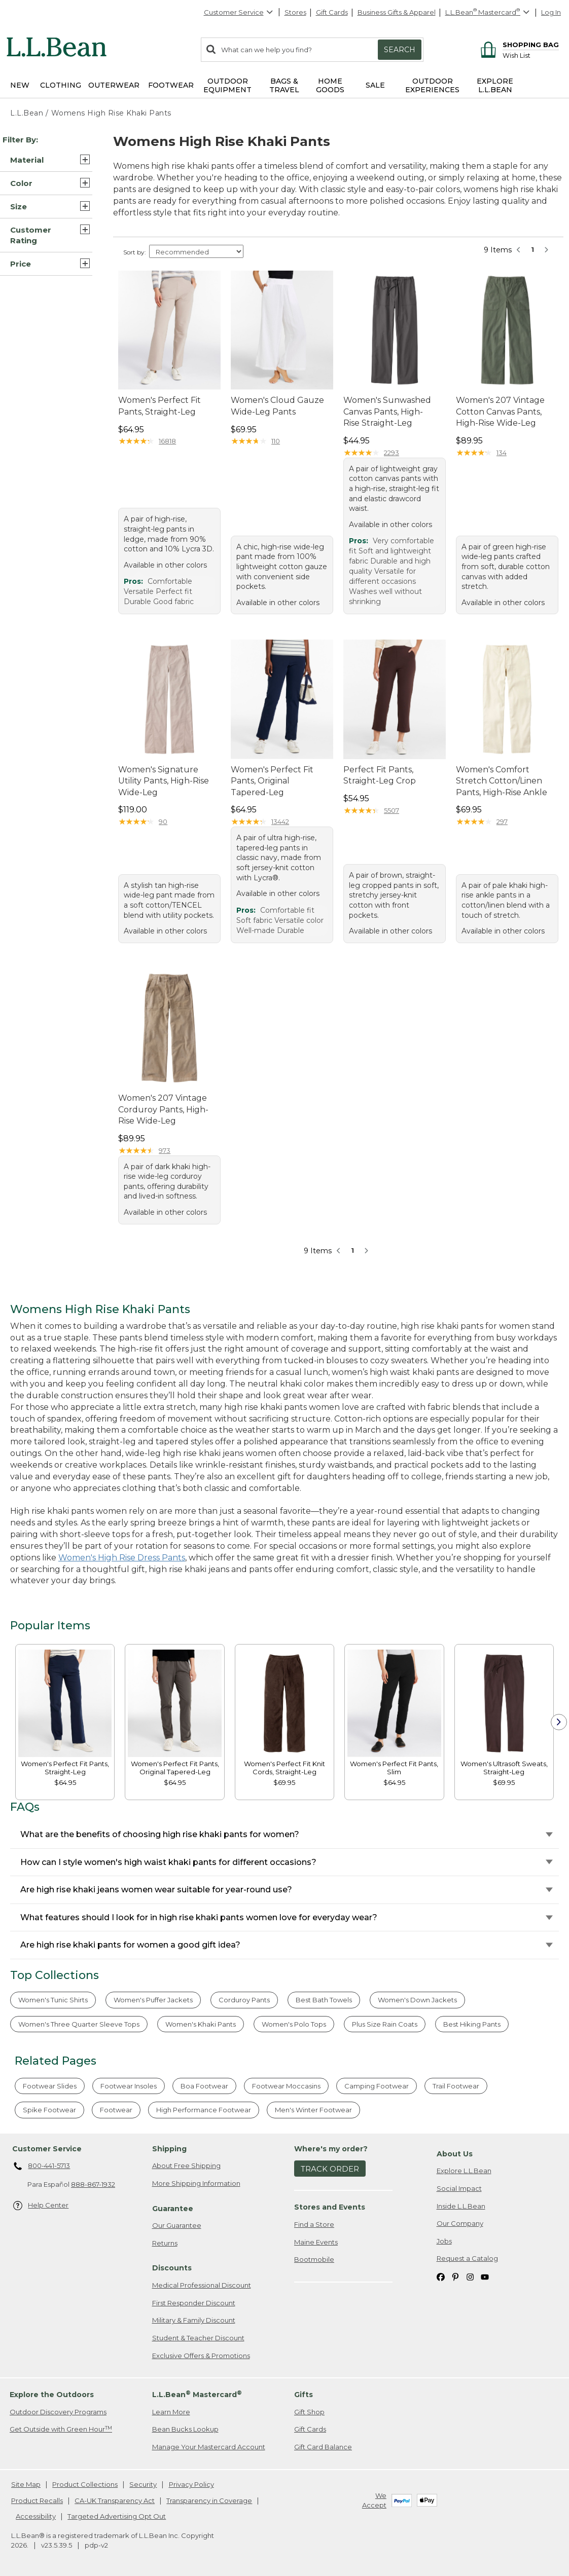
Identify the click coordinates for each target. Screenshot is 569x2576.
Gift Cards (332, 12)
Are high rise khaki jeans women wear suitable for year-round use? (156, 1889)
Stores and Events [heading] (329, 2207)
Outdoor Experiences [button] (432, 85)
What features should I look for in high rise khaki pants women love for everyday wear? (198, 1917)
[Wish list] (531, 55)
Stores (295, 12)
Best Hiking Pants (472, 2024)
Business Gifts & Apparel (397, 12)
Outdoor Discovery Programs (58, 2412)
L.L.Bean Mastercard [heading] (197, 2394)
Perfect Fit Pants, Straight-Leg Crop (379, 775)
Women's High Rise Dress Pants (121, 1557)
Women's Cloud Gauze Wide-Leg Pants (277, 405)
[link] (65, 1702)
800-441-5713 (41, 2166)
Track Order (330, 2169)
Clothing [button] (60, 85)
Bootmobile (314, 2259)
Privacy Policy (191, 2484)
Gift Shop (309, 2412)
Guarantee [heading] (172, 2208)
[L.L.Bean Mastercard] (488, 12)
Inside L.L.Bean (461, 2206)
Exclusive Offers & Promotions (201, 2355)
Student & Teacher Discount (198, 2338)
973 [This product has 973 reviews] (164, 1150)
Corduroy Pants (244, 2000)
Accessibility (36, 2516)
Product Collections (85, 2484)
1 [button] (532, 249)
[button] (46, 160)
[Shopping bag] (518, 44)
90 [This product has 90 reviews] (163, 821)
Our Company (460, 2223)
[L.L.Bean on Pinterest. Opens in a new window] (455, 2276)
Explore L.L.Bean (464, 2171)
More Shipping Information (196, 2183)
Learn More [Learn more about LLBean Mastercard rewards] (171, 2412)
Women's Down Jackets (417, 2000)
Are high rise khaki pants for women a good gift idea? (130, 1945)
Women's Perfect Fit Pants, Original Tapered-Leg (272, 781)
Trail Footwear (456, 2086)
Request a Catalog (467, 2258)
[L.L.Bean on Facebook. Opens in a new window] (441, 2276)
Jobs (444, 2241)
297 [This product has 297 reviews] (502, 821)
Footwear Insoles (128, 2086)
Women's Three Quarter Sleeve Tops (78, 2024)
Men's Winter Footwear (313, 2110)
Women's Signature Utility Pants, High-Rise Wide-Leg (163, 781)
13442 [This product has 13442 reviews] (280, 821)
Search (399, 49)
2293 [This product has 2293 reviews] (391, 453)
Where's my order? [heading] (331, 2148)
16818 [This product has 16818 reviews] (167, 441)
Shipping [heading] (169, 2148)
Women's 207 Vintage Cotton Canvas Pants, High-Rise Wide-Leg (500, 411)
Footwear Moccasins (286, 2086)
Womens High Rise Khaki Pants (111, 113)
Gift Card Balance (323, 2447)
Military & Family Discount (193, 2320)
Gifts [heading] (303, 2394)
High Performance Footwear (203, 2110)
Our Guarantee (176, 2225)
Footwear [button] (171, 85)
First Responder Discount (193, 2303)
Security (143, 2484)
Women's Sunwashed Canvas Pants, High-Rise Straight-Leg (387, 411)
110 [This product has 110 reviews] (275, 441)
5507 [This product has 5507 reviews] (391, 810)
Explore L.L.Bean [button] (495, 85)
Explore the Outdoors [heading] (52, 2394)
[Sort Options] (196, 251)
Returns (164, 2243)
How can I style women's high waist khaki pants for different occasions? (168, 1862)
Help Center (41, 2206)
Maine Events (316, 2242)
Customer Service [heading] (47, 2148)
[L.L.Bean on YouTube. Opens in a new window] (485, 2276)
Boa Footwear (204, 2086)
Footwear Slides (50, 2086)
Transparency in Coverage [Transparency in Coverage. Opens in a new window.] (209, 2500)
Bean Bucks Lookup (185, 2429)
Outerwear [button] (113, 85)
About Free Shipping (186, 2165)
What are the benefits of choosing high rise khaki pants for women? (159, 1834)
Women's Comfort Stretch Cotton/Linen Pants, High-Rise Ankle (501, 781)
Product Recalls (37, 2500)
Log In (551, 12)
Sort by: (134, 252)
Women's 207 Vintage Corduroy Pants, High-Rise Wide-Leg (163, 1109)
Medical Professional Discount (201, 2285)
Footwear (116, 2110)
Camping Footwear (376, 2086)
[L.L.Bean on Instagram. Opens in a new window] (470, 2276)
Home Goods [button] (330, 85)
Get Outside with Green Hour (61, 2429)
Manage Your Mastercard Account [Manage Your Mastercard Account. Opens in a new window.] (208, 2447)
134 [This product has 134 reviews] (501, 453)
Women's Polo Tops (294, 2024)
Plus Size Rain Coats (384, 2024)
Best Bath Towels (324, 2000)
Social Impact (459, 2188)
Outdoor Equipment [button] (227, 85)
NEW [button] (19, 85)
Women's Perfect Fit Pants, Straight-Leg (159, 405)
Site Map (26, 2484)
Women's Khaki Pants (200, 2024)
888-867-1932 (93, 2184)
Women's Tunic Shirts (53, 2000)
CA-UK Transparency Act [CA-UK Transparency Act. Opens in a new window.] (115, 2500)
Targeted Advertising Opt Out (116, 2516)
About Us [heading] (455, 2153)
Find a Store (314, 2224)
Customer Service (239, 12)
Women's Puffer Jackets (153, 2000)
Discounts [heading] (172, 2267)
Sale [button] (375, 85)
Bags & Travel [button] (284, 85)
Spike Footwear (49, 2110)
